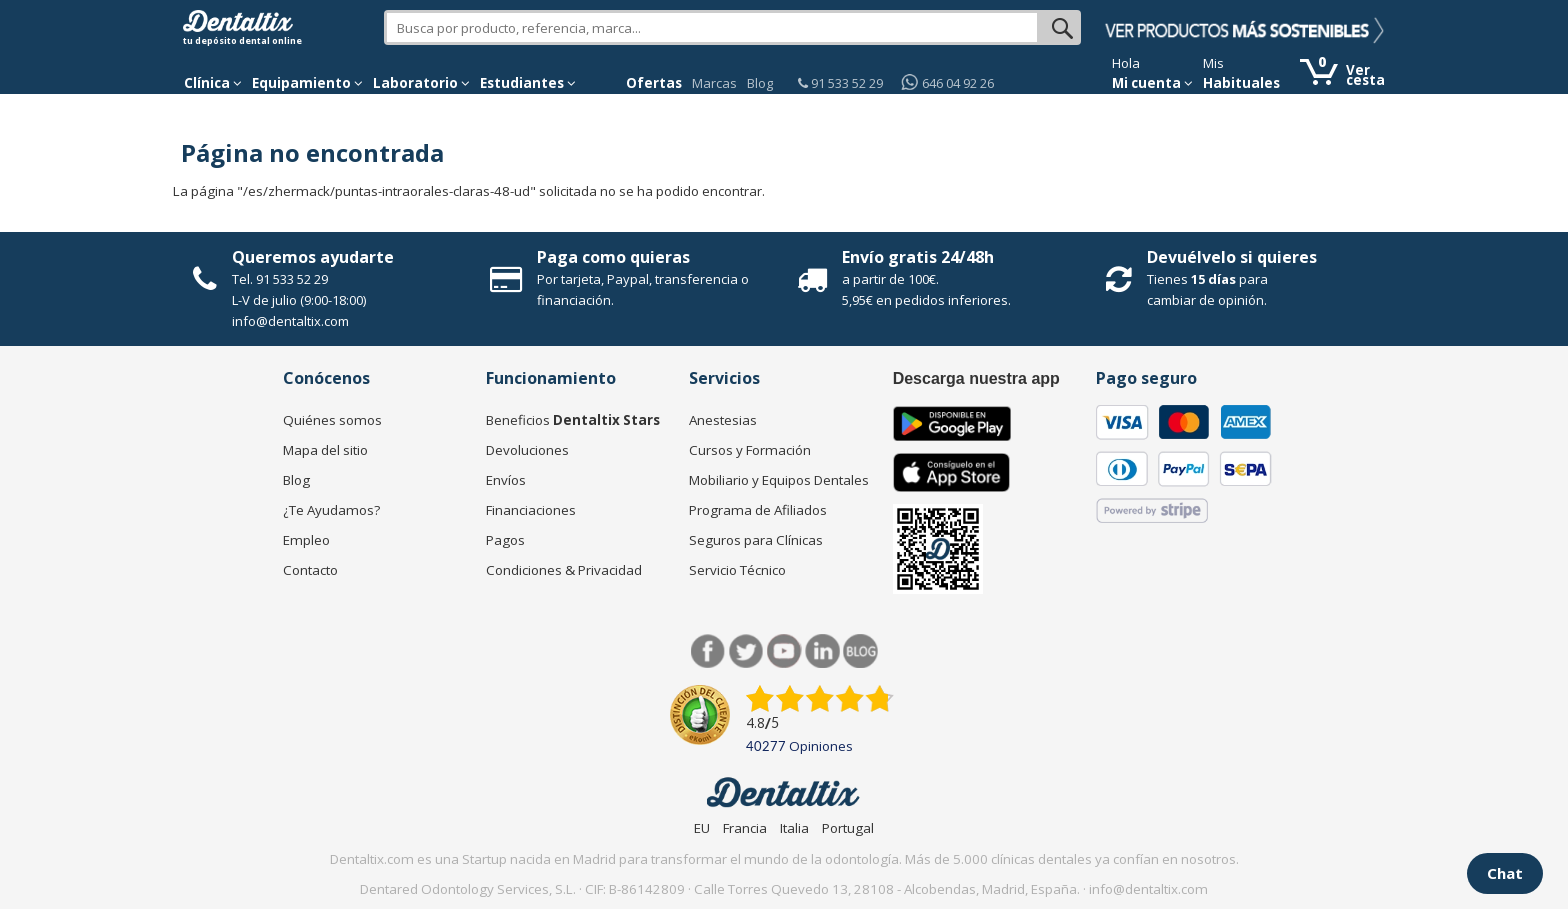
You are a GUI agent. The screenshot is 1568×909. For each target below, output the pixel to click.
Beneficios (573, 420)
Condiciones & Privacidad (564, 570)
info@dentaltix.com (290, 321)
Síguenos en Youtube (784, 651)
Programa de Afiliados (758, 510)
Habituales (1241, 83)
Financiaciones (531, 510)
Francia (745, 828)
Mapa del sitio (325, 450)
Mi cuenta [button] (1152, 83)
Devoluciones (527, 450)
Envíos (506, 480)
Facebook (708, 651)
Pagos (505, 540)
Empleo (306, 540)
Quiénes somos (332, 420)
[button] (213, 83)
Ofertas (654, 83)
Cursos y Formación (750, 450)
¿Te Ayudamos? (331, 510)
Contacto (310, 570)
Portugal (848, 828)
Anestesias (723, 420)
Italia (794, 828)
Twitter (746, 651)
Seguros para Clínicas (756, 540)
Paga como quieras (613, 257)
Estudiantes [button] (528, 83)
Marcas (714, 83)
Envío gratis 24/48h (918, 257)
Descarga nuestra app (976, 378)
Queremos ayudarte (313, 257)
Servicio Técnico (737, 570)
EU (702, 828)
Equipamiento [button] (307, 83)
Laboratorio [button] (421, 83)
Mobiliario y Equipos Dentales (779, 480)
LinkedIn (822, 651)
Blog (760, 83)
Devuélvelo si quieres (1232, 257)
